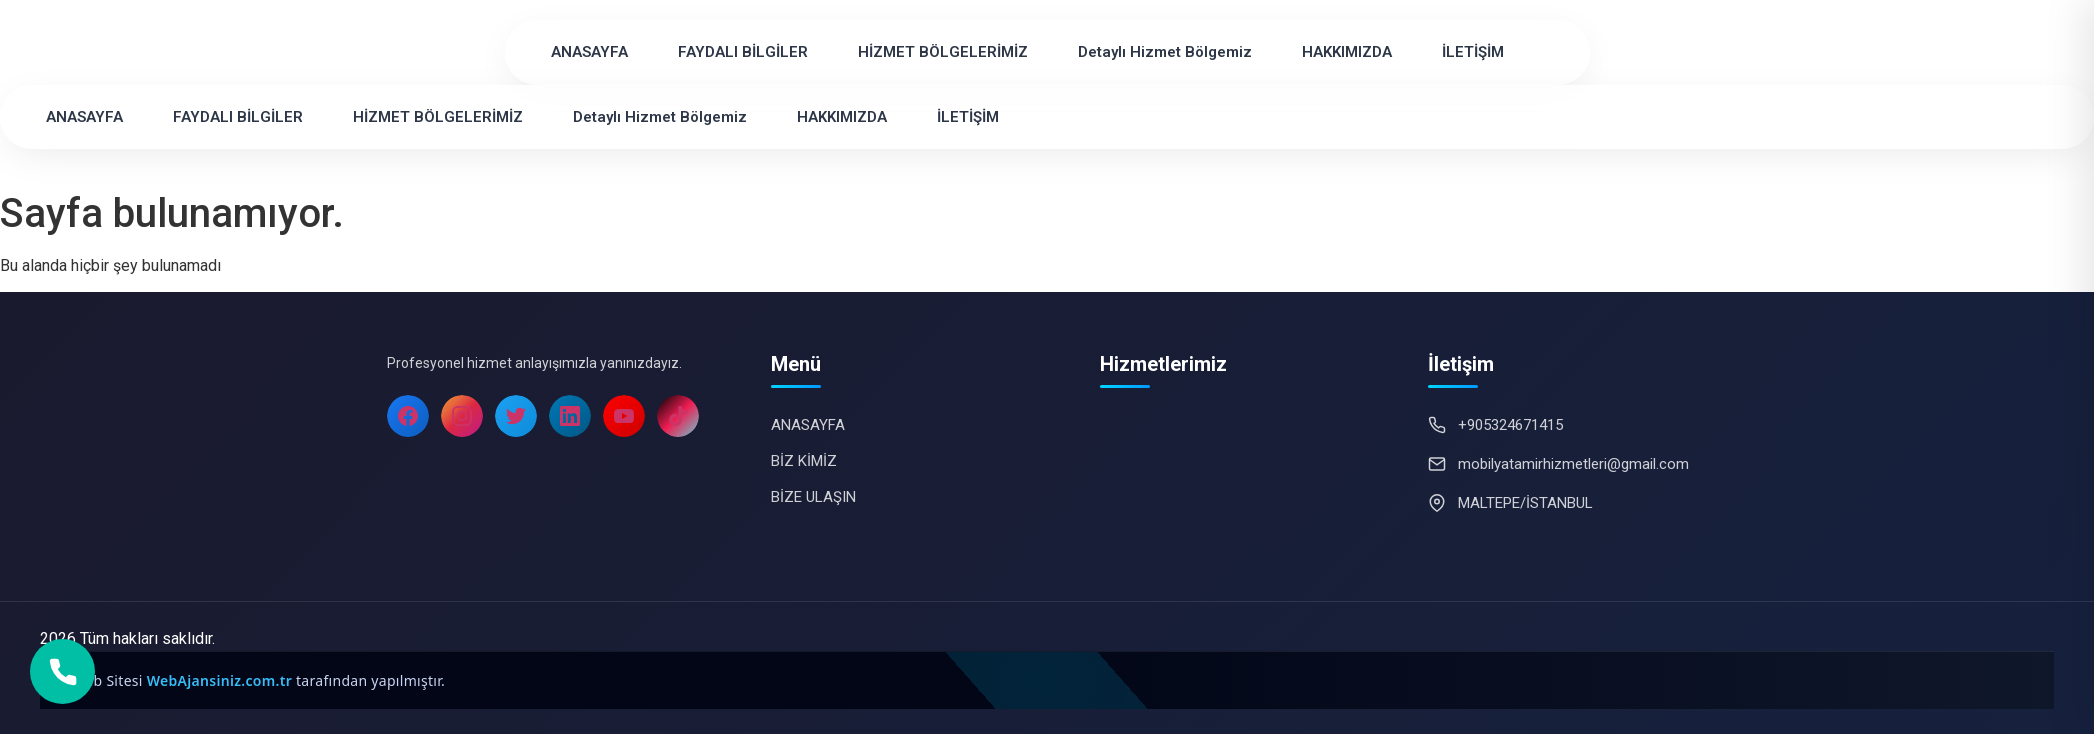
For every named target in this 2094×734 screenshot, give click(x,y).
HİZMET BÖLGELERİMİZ (943, 52)
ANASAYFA (589, 52)
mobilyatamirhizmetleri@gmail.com (1573, 464)
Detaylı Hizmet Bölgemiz (1165, 52)
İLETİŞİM (1473, 52)
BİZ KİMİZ (804, 461)
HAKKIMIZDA (1347, 52)
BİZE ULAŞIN (813, 497)
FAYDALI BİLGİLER (743, 52)
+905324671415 (1510, 425)
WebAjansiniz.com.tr (221, 680)
